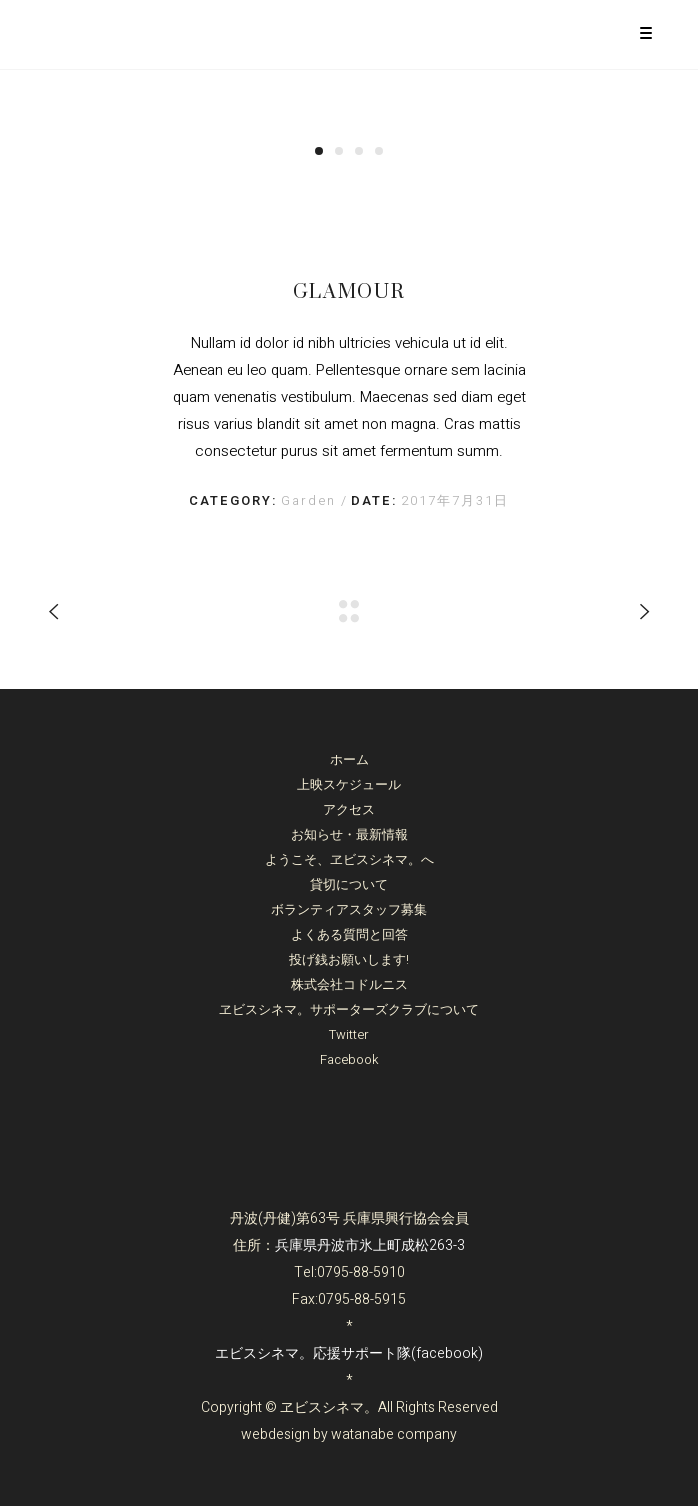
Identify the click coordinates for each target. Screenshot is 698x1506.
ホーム (349, 759)
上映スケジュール (349, 784)
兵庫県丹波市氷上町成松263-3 (370, 1245)
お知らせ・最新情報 (349, 834)
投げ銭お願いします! (349, 959)
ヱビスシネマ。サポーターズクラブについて (349, 1009)
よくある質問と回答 (349, 934)
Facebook (349, 1059)
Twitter (349, 1034)
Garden (311, 500)
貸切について (349, 884)
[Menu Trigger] (645, 32)
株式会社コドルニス (349, 984)
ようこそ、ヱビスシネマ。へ (349, 859)
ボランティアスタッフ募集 (349, 909)
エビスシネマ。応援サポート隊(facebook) (349, 1353)
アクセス (349, 809)
